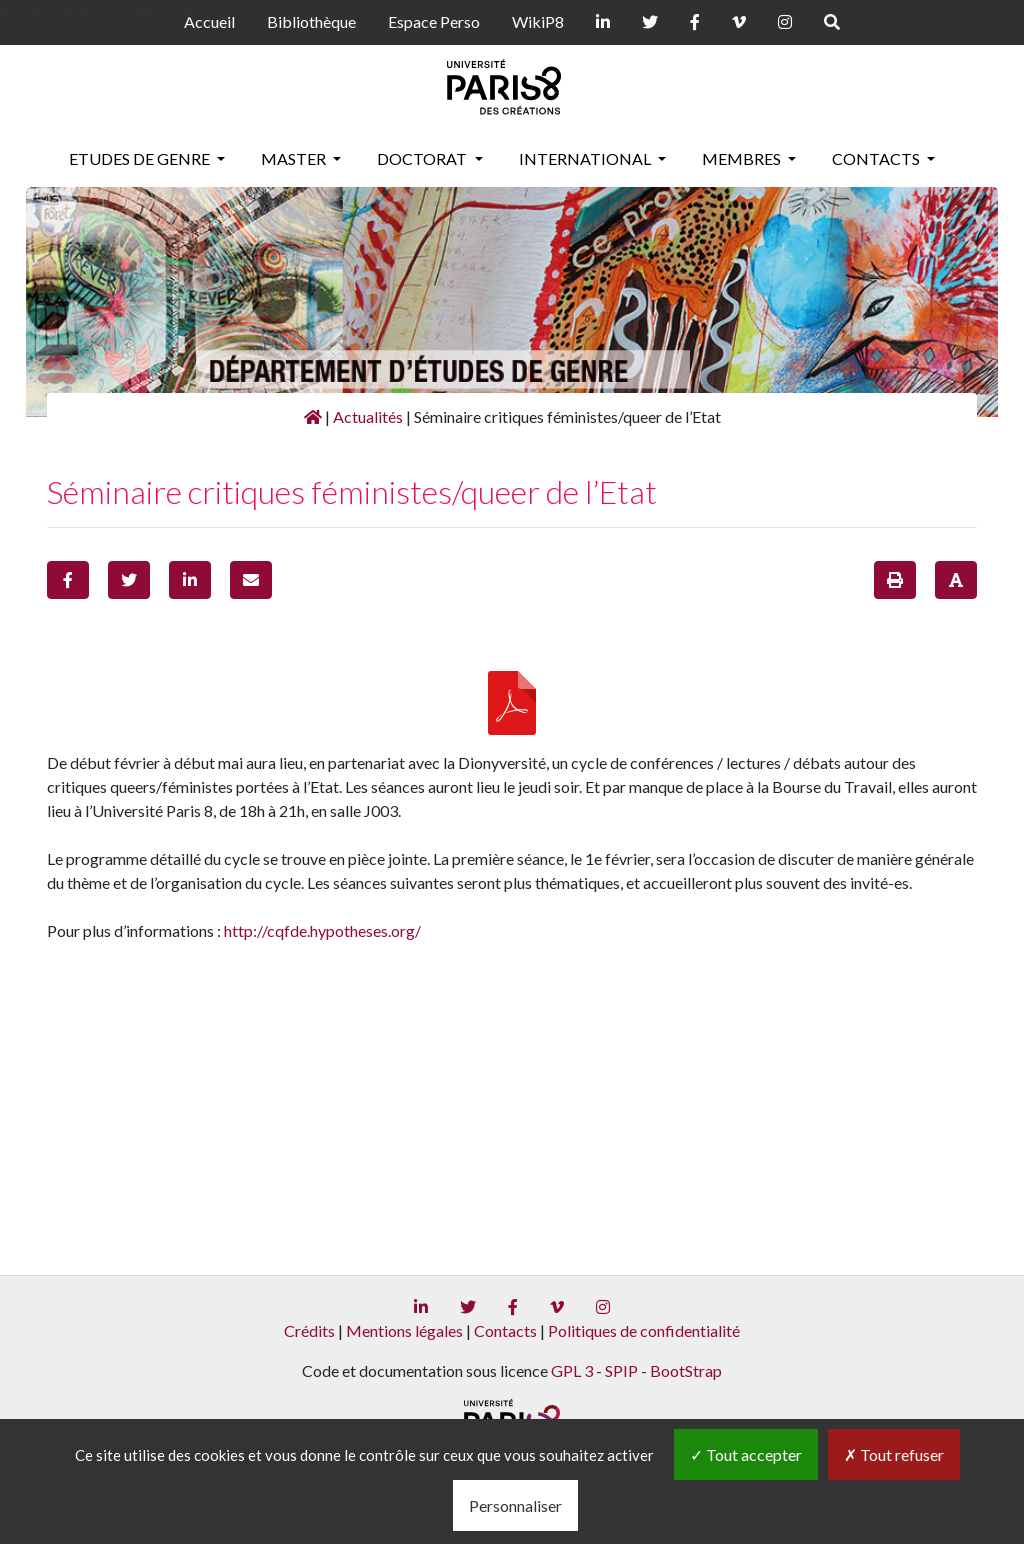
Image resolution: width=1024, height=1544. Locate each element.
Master (295, 158)
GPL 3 (572, 1370)
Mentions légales (404, 1330)
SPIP (621, 1370)
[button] (68, 580)
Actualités (368, 416)
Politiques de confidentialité (644, 1330)
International (586, 158)
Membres (743, 158)
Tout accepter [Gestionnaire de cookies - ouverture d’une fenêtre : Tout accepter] (746, 1454)
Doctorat (423, 158)
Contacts (877, 158)
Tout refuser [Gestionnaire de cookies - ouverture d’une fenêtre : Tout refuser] (894, 1454)
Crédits (309, 1330)
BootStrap (686, 1370)
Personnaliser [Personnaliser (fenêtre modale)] (515, 1505)
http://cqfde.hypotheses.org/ (322, 930)
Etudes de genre (141, 158)
